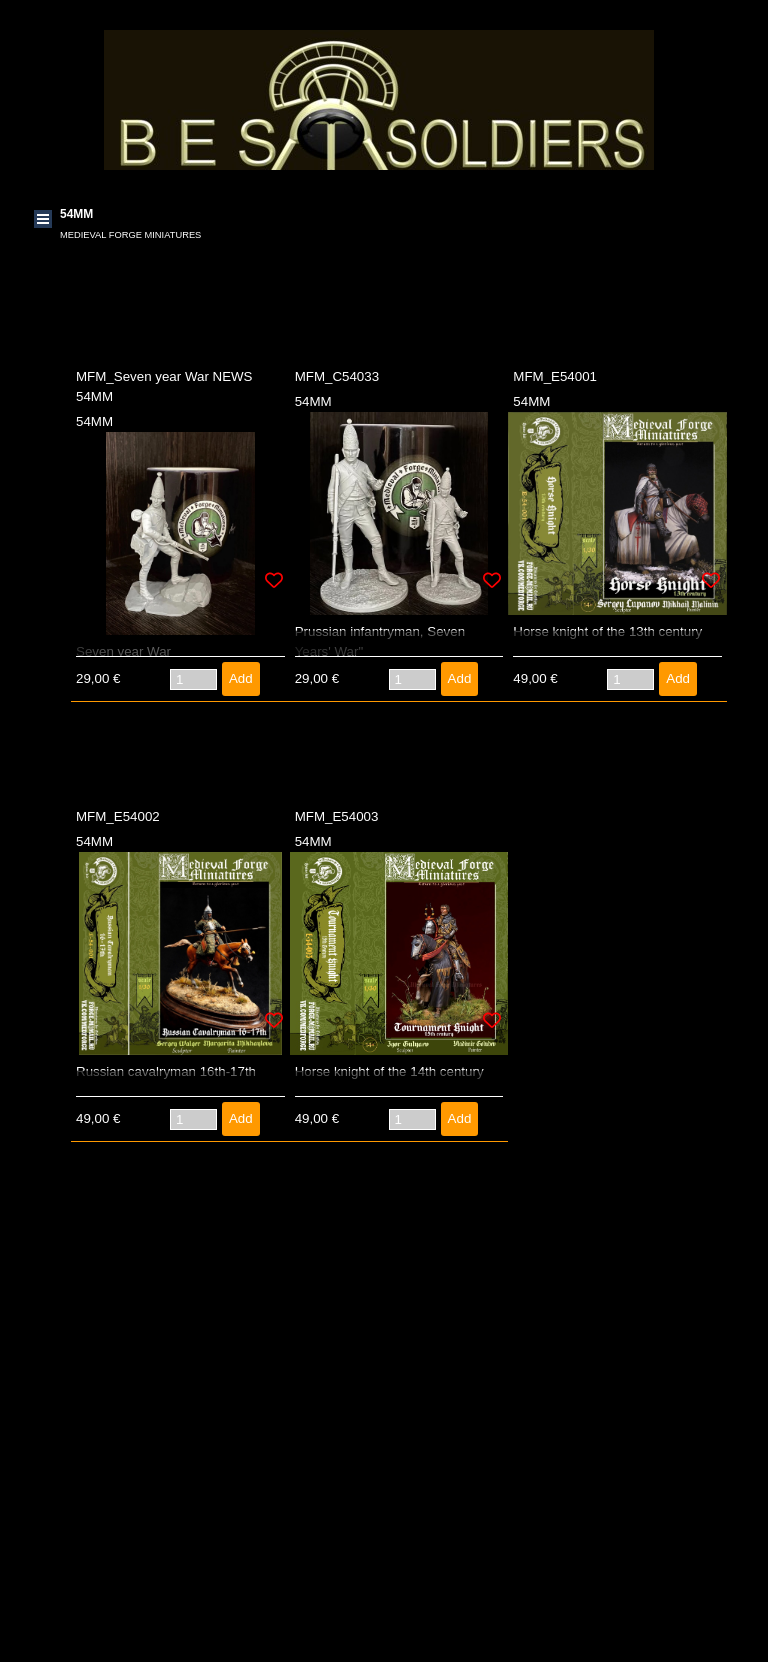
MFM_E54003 (337, 816)
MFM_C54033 (337, 376)
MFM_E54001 (555, 376)
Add (241, 678)
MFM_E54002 (118, 816)
